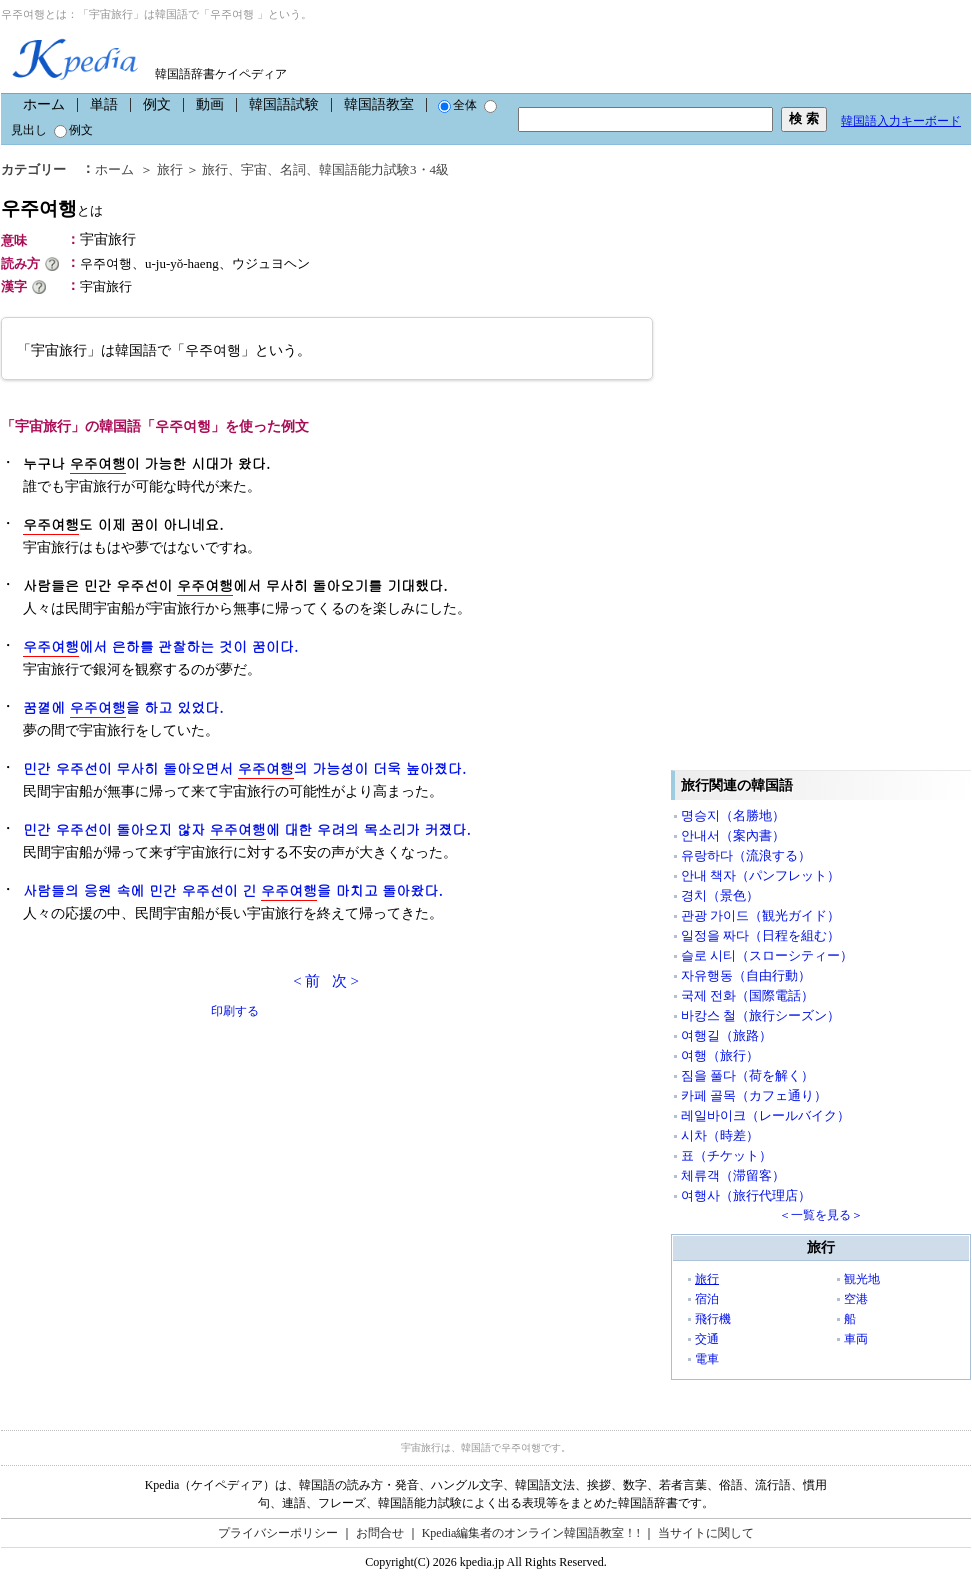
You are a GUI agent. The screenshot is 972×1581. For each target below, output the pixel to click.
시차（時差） (720, 1135)
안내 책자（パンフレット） (760, 875)
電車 (707, 1359)
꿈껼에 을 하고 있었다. (123, 707)
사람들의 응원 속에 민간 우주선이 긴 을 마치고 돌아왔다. (233, 890)
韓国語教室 (379, 104)
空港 (856, 1299)
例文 (157, 104)
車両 (856, 1339)
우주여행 (52, 208)
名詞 (293, 169)
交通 (707, 1339)
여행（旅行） (720, 1055)
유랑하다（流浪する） (746, 855)
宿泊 (707, 1299)
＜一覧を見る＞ (821, 1215)
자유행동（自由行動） (746, 975)
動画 (210, 104)
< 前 (306, 981)
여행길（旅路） (726, 1035)
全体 (457, 105)
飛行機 (713, 1319)
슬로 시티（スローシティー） (767, 955)
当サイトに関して (706, 1533)
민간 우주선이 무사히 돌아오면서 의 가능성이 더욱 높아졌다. (244, 768)
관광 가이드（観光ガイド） (760, 915)
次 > (345, 981)
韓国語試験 (284, 104)
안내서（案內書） (733, 835)
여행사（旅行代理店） (746, 1195)
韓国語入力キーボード (901, 121)
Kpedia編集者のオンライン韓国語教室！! (531, 1533)
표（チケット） (726, 1155)
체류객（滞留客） (733, 1175)
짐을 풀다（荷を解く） (747, 1075)
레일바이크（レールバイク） (765, 1115)
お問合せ (380, 1533)
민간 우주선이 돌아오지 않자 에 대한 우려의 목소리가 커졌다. (247, 829)
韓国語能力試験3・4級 (384, 169)
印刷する (235, 1011)
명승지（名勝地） (733, 815)
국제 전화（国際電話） (747, 995)
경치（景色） (720, 895)
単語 (104, 104)
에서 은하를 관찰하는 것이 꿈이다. (160, 646)
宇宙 (254, 169)
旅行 (170, 169)
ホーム (44, 104)
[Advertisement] (151, 1161)
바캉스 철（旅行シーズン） (760, 1015)
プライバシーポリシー (278, 1533)
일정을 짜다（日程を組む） (760, 935)
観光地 (862, 1279)
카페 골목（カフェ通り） (754, 1095)
